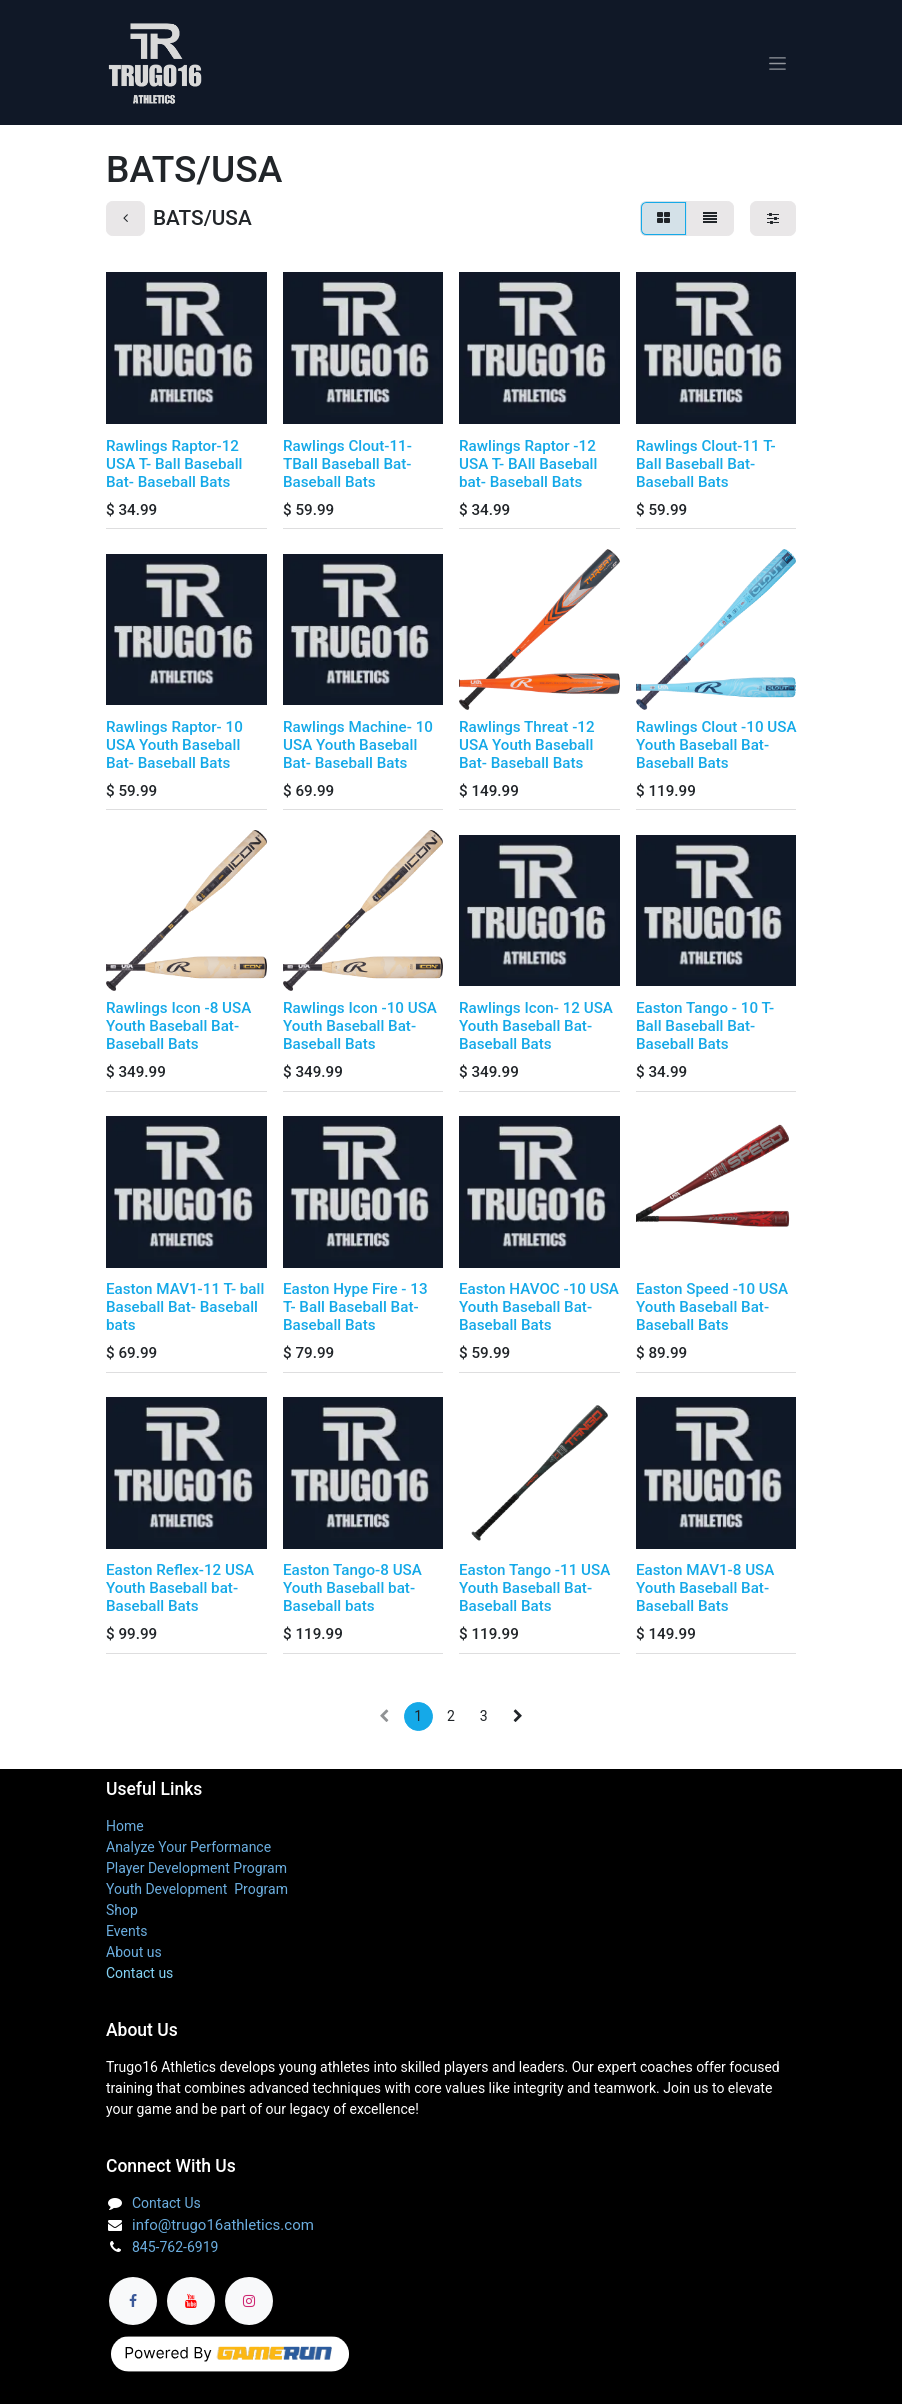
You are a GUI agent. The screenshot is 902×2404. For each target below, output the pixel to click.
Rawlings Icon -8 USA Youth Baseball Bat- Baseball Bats (178, 1032)
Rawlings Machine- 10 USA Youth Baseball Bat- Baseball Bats (358, 751)
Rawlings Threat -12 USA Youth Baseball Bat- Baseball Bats (527, 751)
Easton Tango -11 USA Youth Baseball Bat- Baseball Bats (534, 1595)
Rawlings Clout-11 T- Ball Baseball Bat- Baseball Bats (706, 470)
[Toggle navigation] (777, 66)
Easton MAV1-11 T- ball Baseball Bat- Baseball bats (185, 1314)
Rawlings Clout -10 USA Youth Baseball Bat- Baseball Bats (716, 751)
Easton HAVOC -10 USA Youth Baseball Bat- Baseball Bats (539, 1314)
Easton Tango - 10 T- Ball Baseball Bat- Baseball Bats (705, 1032)
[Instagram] (249, 2301)
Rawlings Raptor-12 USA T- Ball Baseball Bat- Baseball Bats (174, 470)
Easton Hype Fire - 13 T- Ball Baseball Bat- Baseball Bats (355, 1314)
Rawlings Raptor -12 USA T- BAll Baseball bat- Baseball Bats (528, 470)
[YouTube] (191, 2301)
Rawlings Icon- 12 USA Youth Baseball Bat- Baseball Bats (536, 1032)
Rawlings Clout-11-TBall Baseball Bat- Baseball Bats (347, 470)
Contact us (139, 1973)
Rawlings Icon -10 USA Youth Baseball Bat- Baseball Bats (360, 1032)
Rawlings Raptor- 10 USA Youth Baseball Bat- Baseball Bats (174, 751)
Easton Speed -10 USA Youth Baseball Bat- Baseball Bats (712, 1314)
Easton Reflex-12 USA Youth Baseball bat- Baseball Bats (180, 1595)
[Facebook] (133, 2301)
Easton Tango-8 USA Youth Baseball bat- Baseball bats (352, 1595)
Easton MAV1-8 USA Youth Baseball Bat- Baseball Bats (705, 1595)
